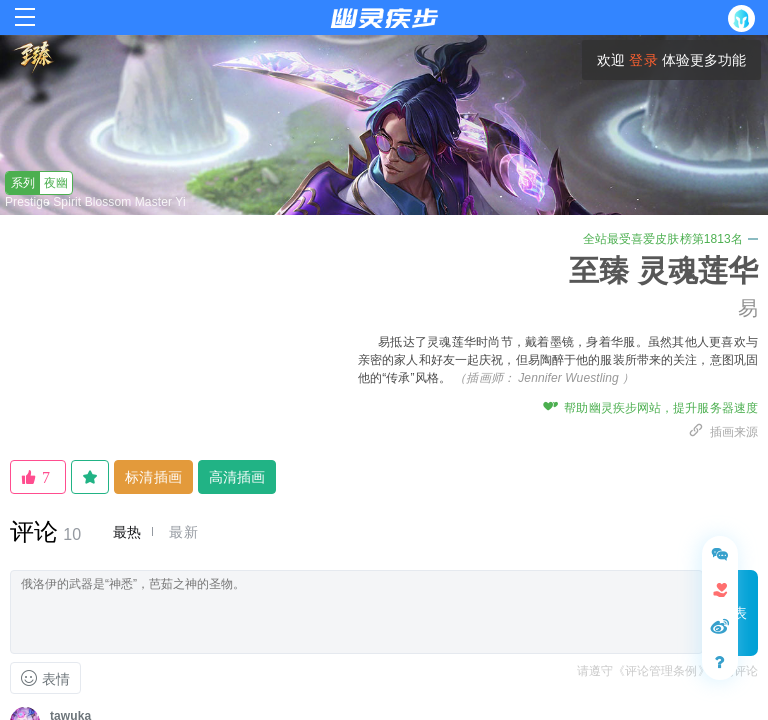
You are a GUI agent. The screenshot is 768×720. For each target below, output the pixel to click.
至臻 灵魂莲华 (663, 270)
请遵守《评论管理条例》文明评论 (668, 671)
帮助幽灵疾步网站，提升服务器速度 (650, 408)
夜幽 (37, 183)
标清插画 (153, 477)
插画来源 (723, 432)
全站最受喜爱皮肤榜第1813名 (670, 239)
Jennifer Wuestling (568, 378)
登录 (643, 60)
